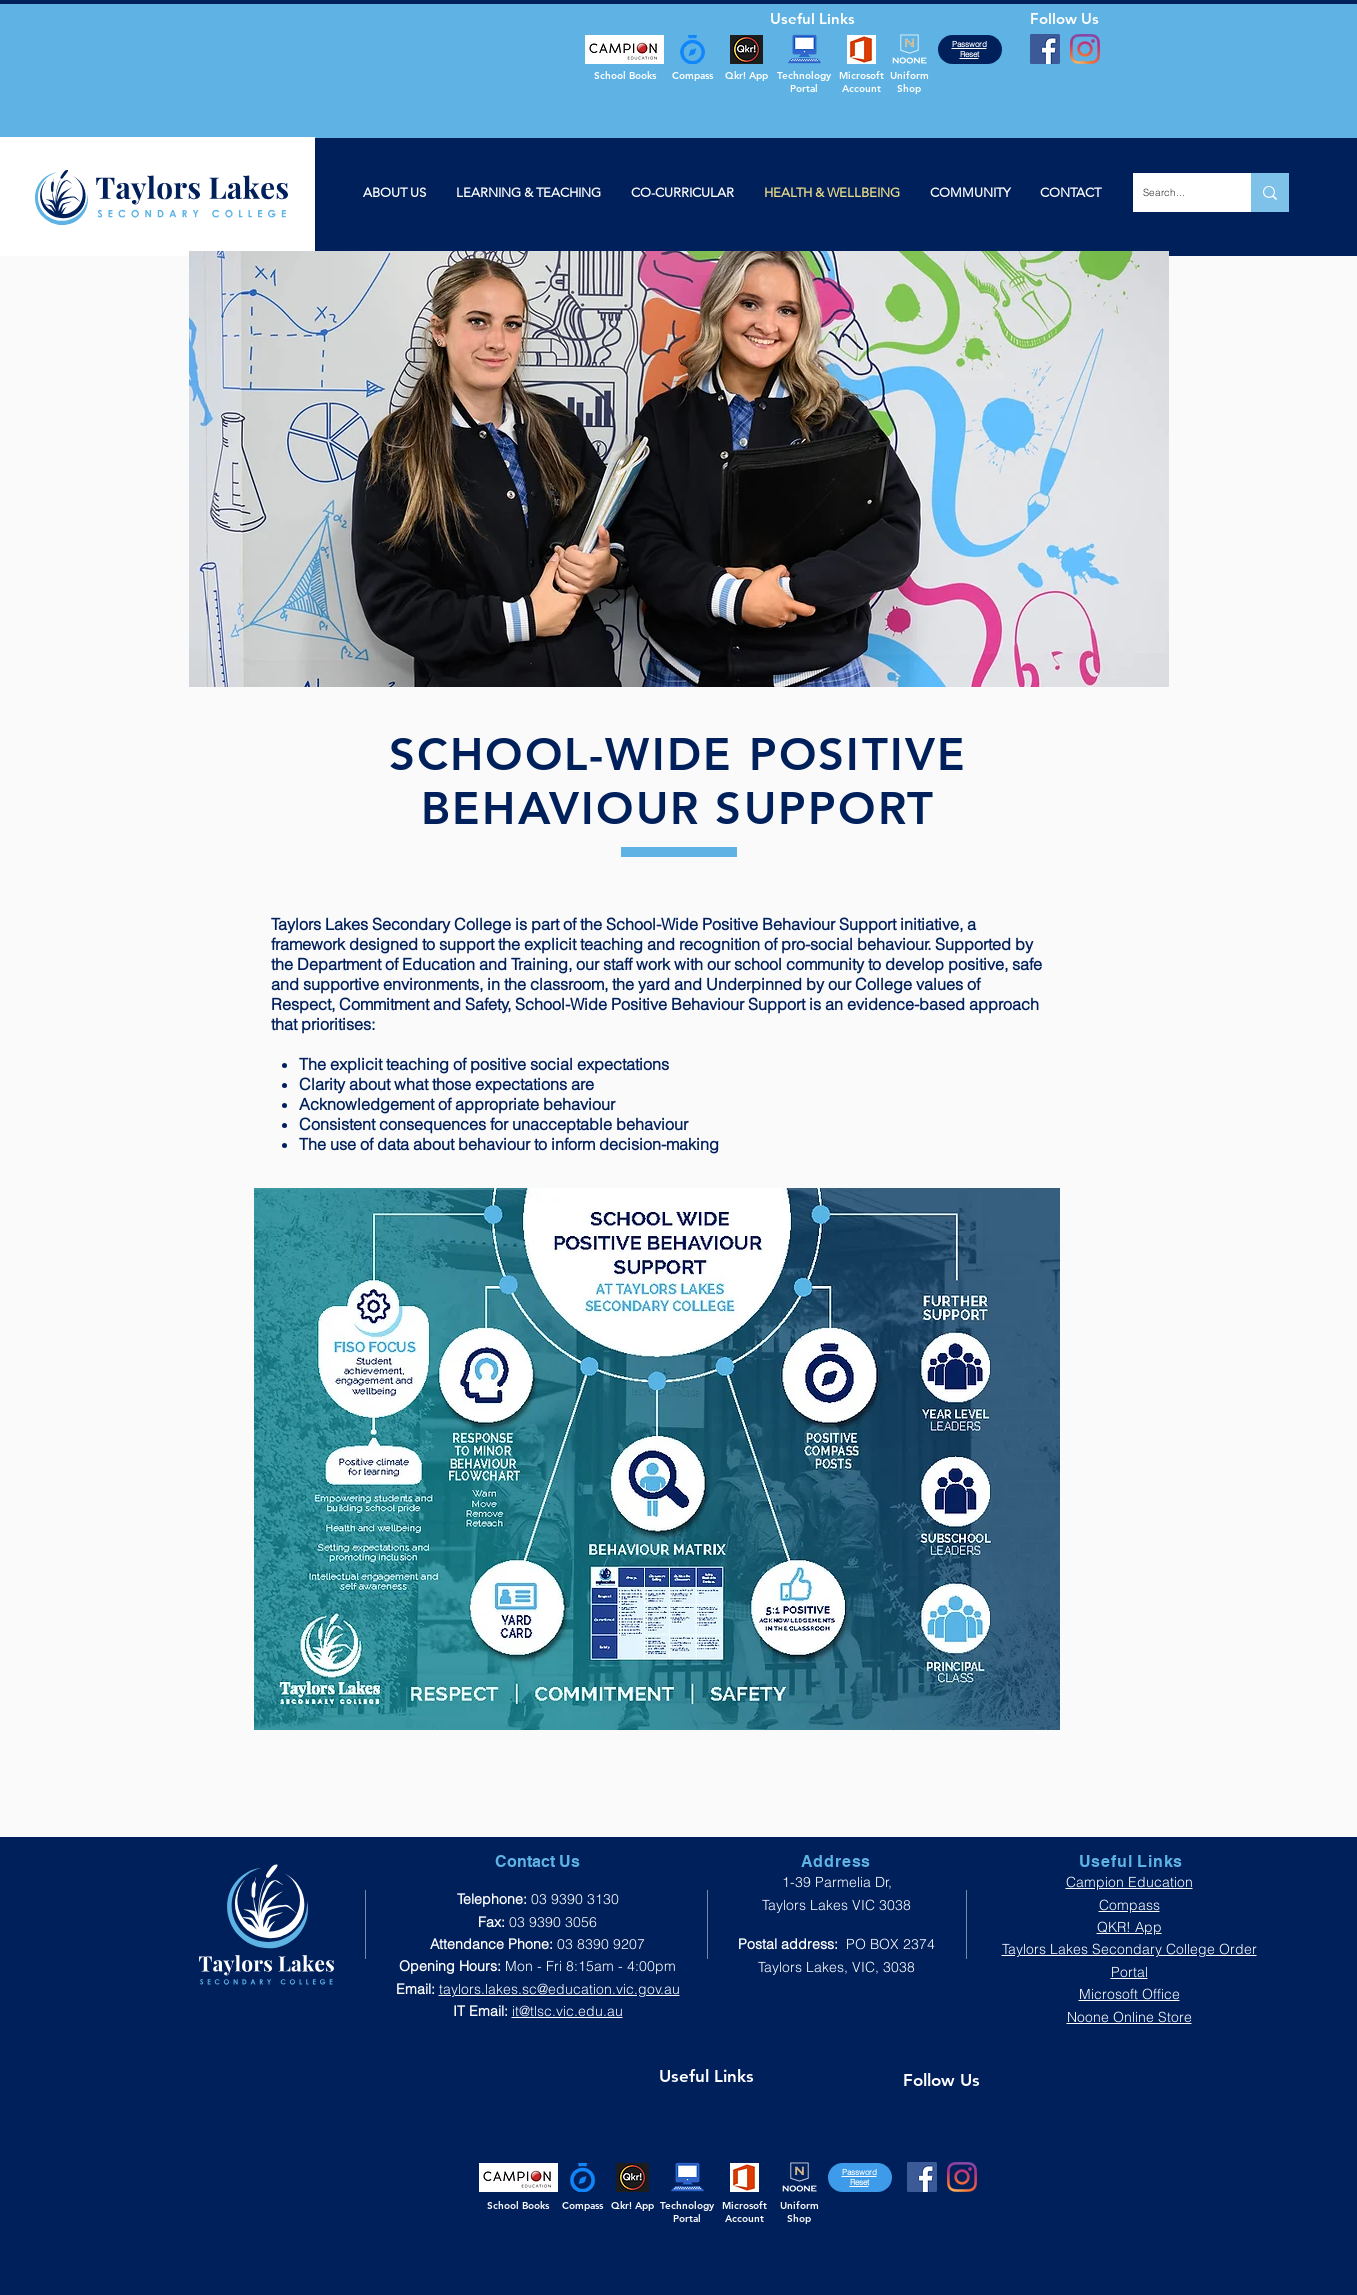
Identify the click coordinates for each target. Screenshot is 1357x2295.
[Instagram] (1085, 49)
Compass (1129, 1905)
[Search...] (1176, 192)
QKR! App (1129, 1927)
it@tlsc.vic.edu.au (567, 2011)
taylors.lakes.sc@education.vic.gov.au (559, 1989)
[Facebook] (1045, 49)
